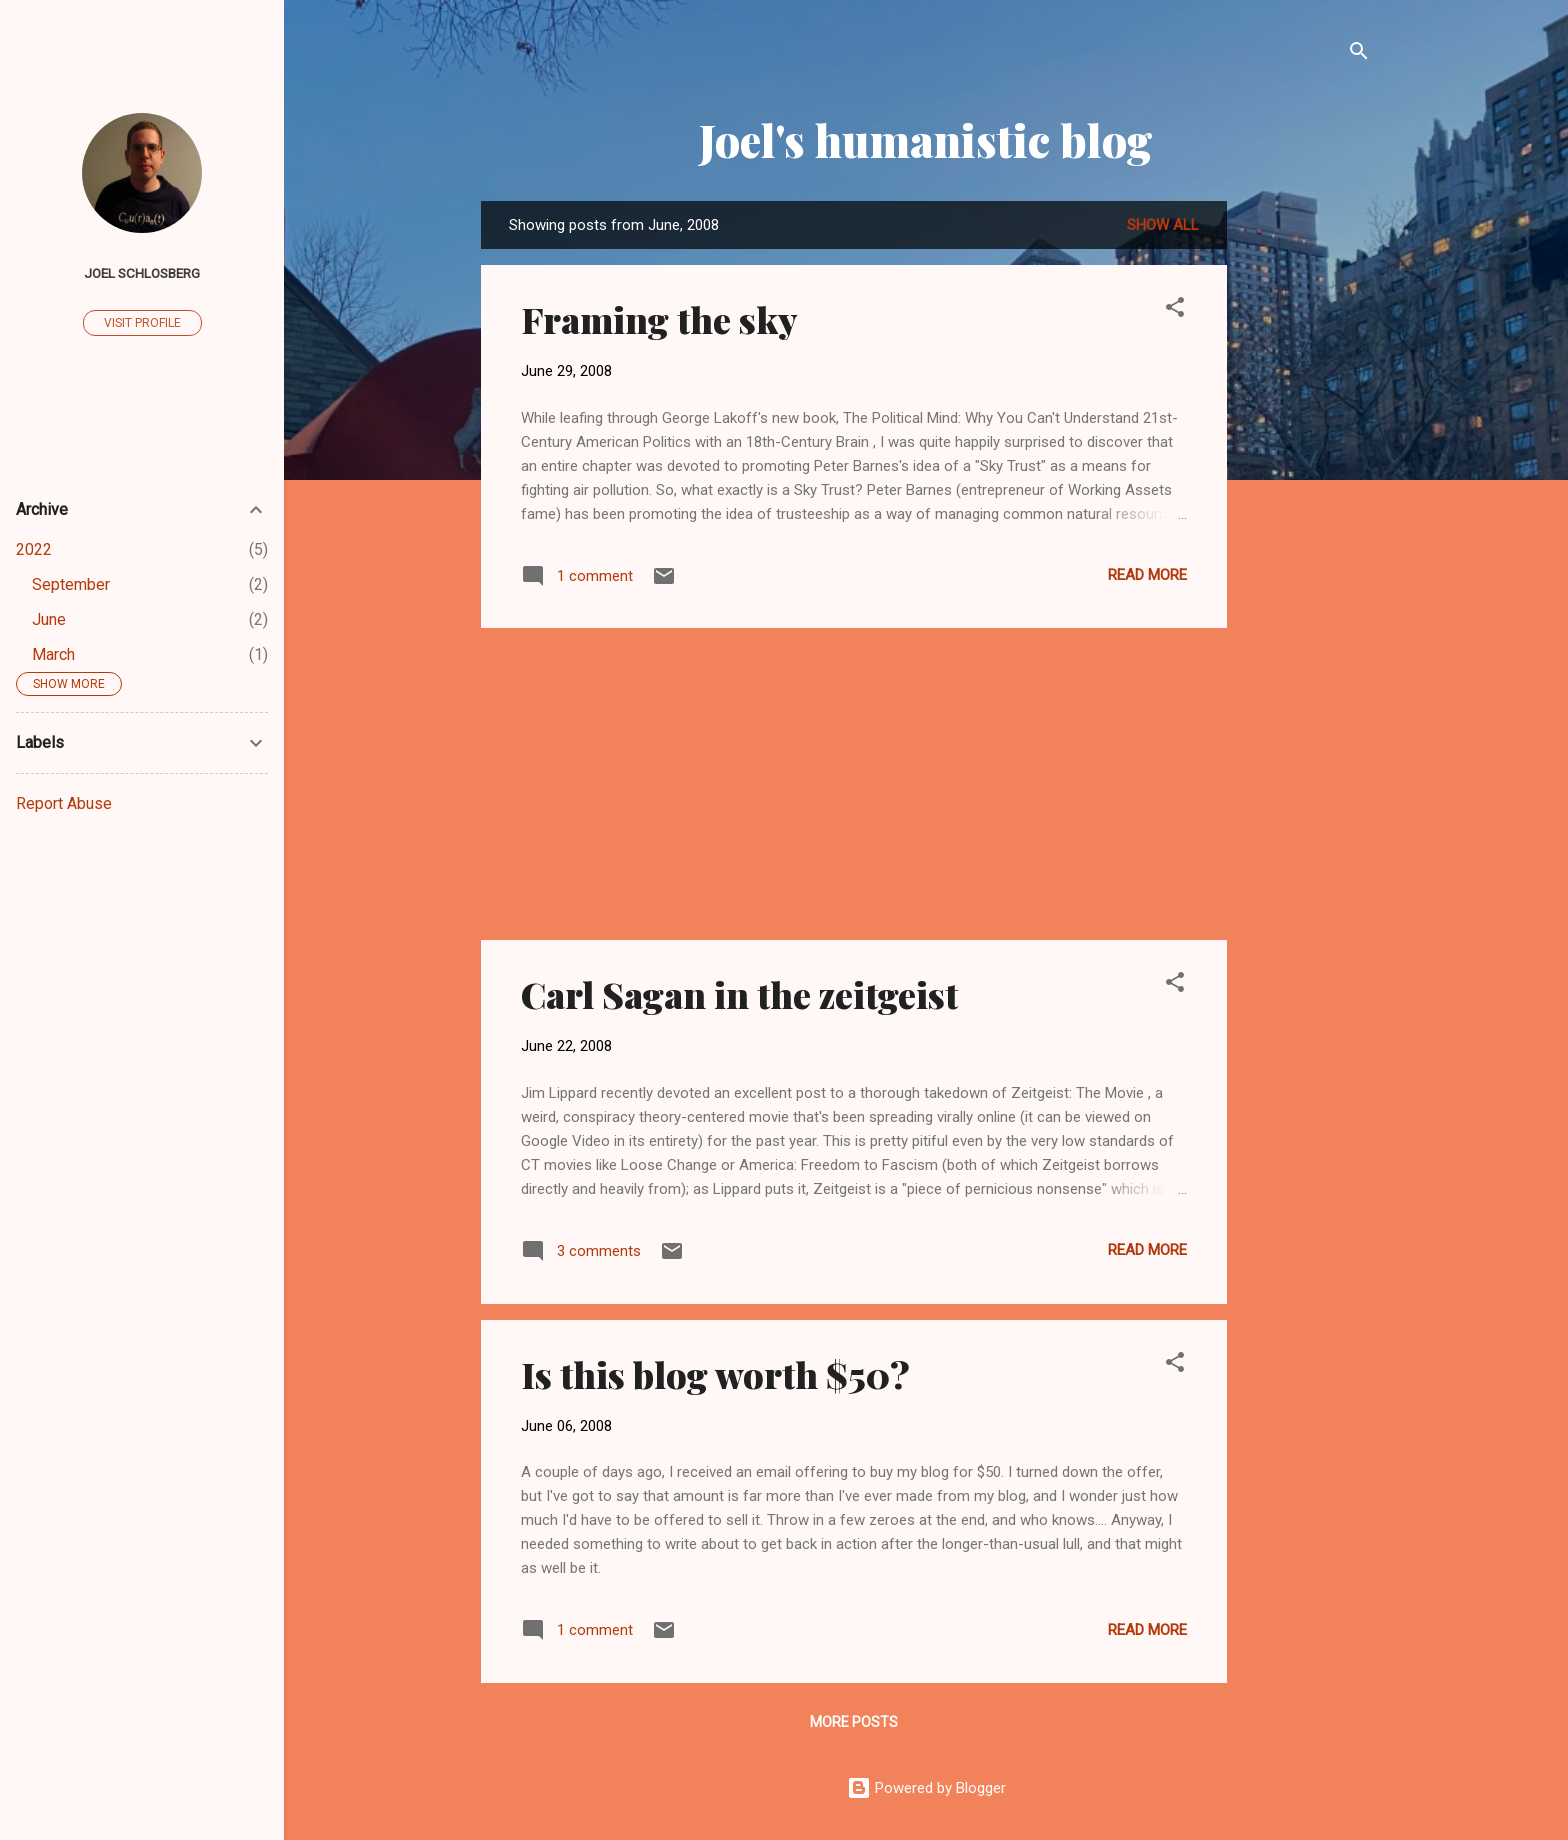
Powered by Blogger (926, 1788)
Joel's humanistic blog (926, 139)
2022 (34, 549)
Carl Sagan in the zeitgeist (739, 994)
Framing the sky (659, 319)
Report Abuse (64, 803)
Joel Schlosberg (142, 273)
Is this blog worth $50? (715, 1374)
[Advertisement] (1307, 501)
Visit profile (142, 323)
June (49, 619)
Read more (1147, 575)
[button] (1175, 310)
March (53, 654)
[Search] (1359, 54)
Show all (1163, 225)
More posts (854, 1722)
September (71, 584)
